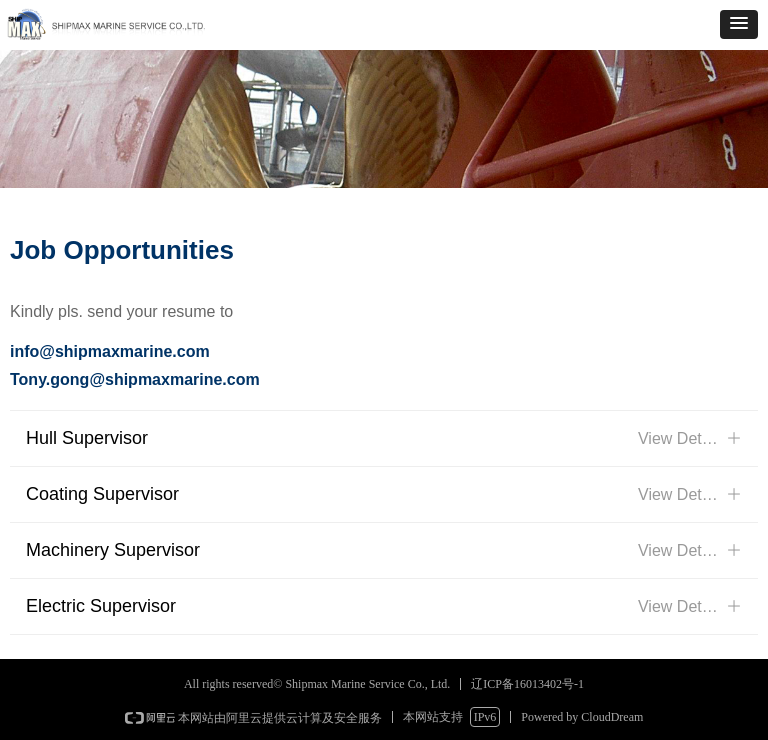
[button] (739, 24)
